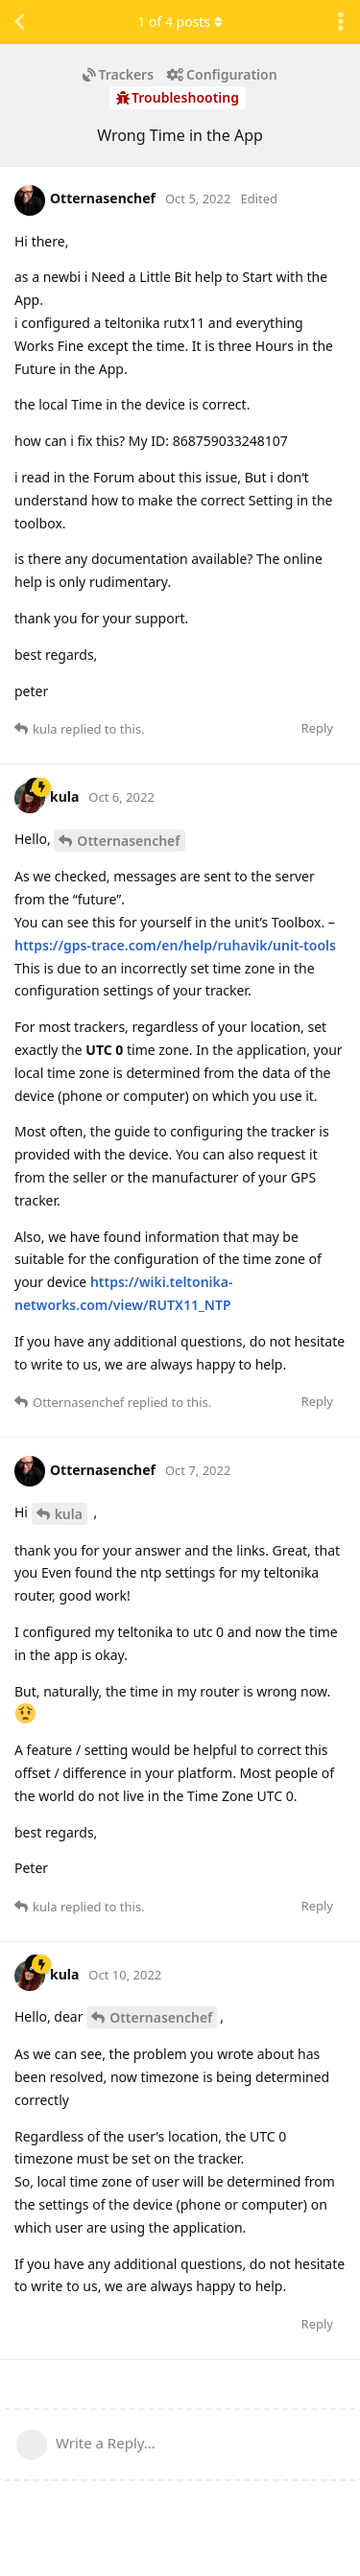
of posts (179, 21)
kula (69, 1514)
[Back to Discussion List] (19, 22)
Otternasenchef (128, 840)
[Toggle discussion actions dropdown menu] (341, 22)
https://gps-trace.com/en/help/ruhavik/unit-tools (175, 945)
